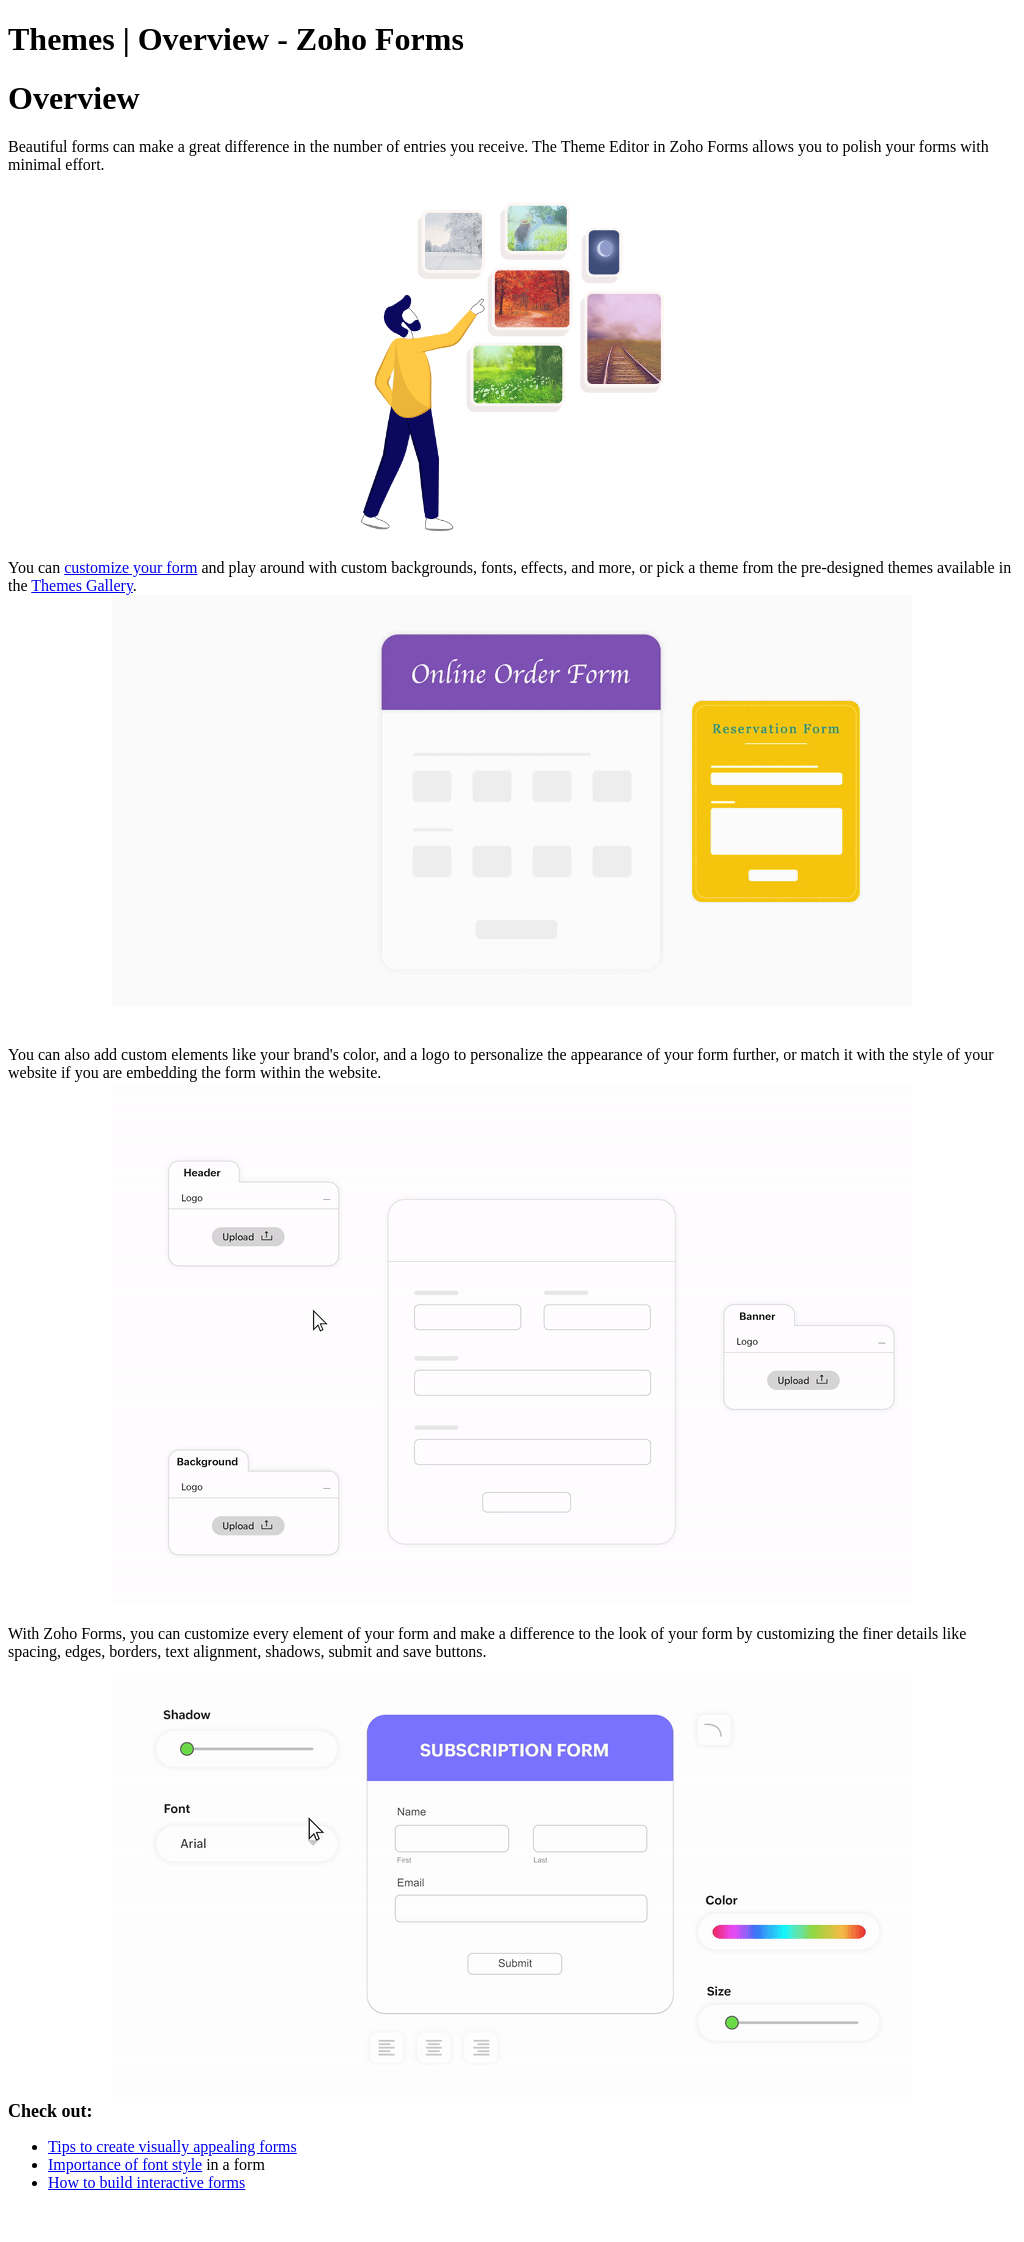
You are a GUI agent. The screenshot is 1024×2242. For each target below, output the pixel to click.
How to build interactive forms (146, 2182)
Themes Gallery (82, 585)
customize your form (130, 567)
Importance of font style (125, 2164)
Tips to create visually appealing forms (172, 2146)
